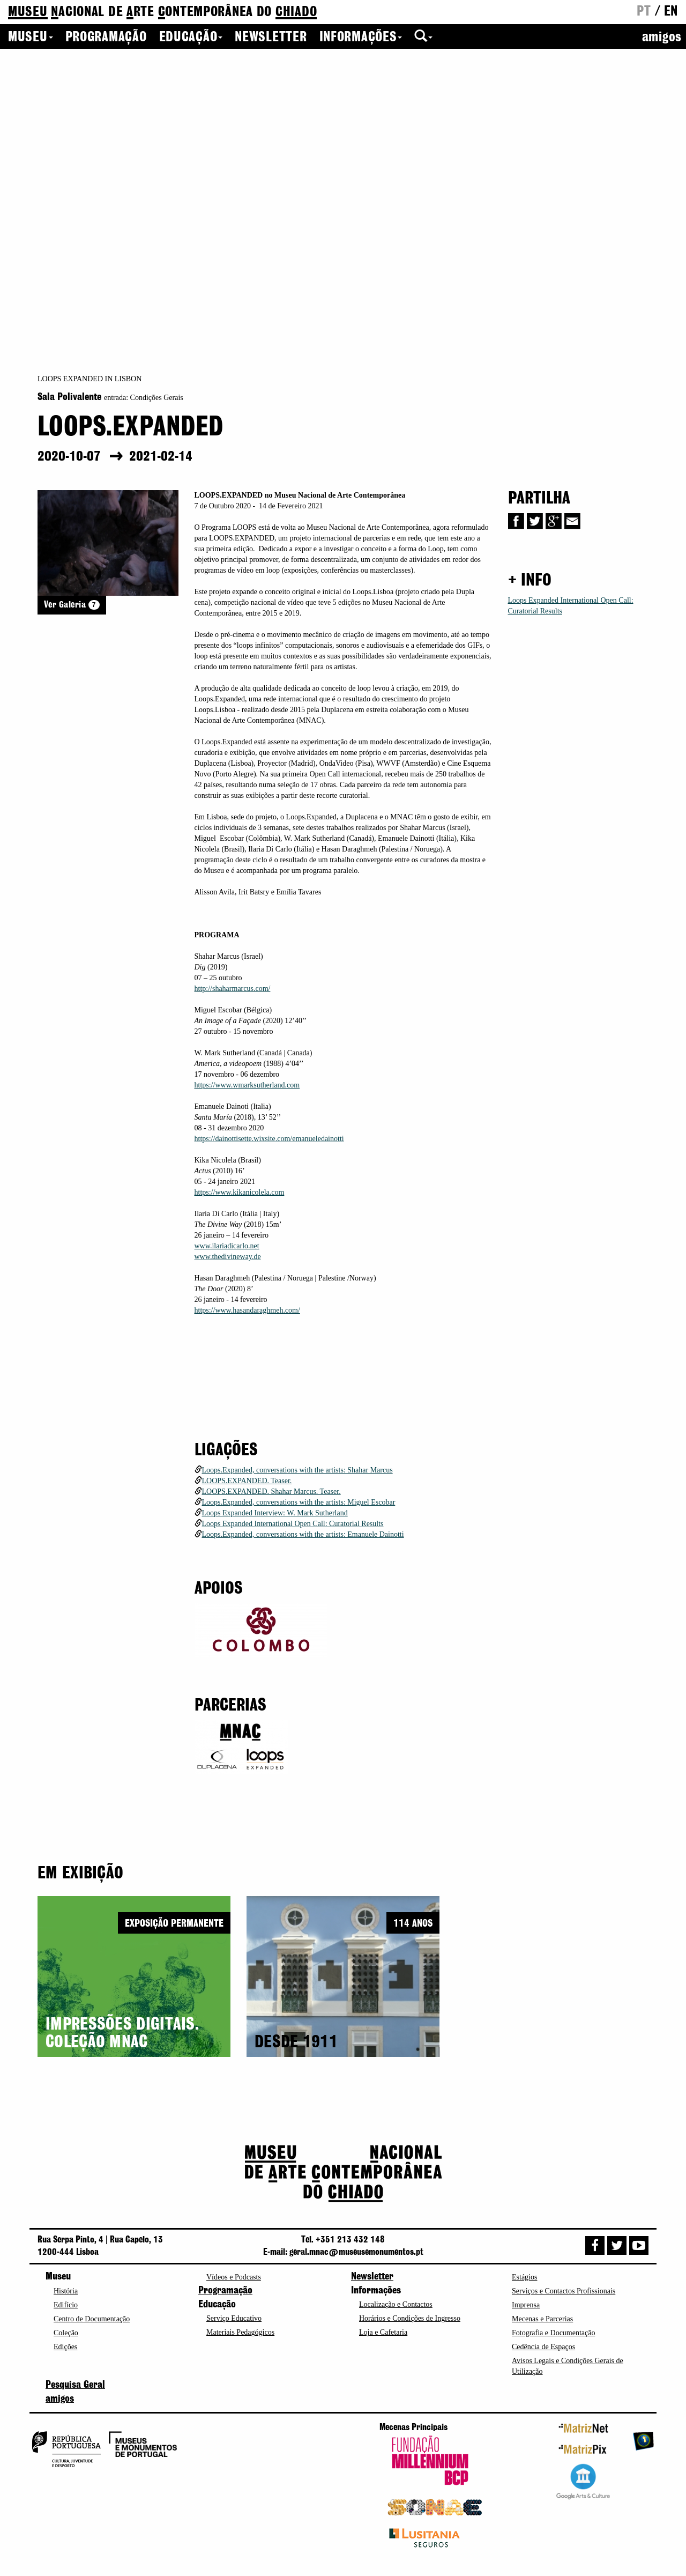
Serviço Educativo (234, 2318)
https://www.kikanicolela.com (240, 1192)
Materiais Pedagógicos (240, 2332)
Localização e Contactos (396, 2304)
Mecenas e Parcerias (542, 2319)
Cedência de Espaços (543, 2347)
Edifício (66, 2305)
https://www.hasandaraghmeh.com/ (247, 1310)
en (671, 11)
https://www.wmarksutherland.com (247, 1085)
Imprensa (526, 2305)
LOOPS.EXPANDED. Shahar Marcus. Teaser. (271, 1491)
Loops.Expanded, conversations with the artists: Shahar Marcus (297, 1470)
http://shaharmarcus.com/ (233, 988)
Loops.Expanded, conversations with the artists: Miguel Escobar (299, 1502)
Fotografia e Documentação (553, 2333)
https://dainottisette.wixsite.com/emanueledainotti (269, 1139)
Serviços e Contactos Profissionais (563, 2291)
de (162, 12)
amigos (662, 37)
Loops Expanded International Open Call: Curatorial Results (293, 1524)
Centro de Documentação (92, 2319)
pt (644, 11)
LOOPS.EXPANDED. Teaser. (247, 1481)
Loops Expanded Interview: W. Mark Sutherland (275, 1513)
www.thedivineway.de (228, 1257)
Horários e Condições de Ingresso (409, 2318)
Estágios (524, 2277)
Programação (106, 37)
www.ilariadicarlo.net (227, 1246)
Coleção (66, 2333)
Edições (65, 2347)
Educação (191, 37)
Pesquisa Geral (75, 2385)
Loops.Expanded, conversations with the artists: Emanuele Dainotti (303, 1534)
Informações (360, 37)
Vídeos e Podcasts (233, 2277)
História (66, 2291)
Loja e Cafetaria (383, 2332)
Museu (30, 37)
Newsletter (271, 37)
